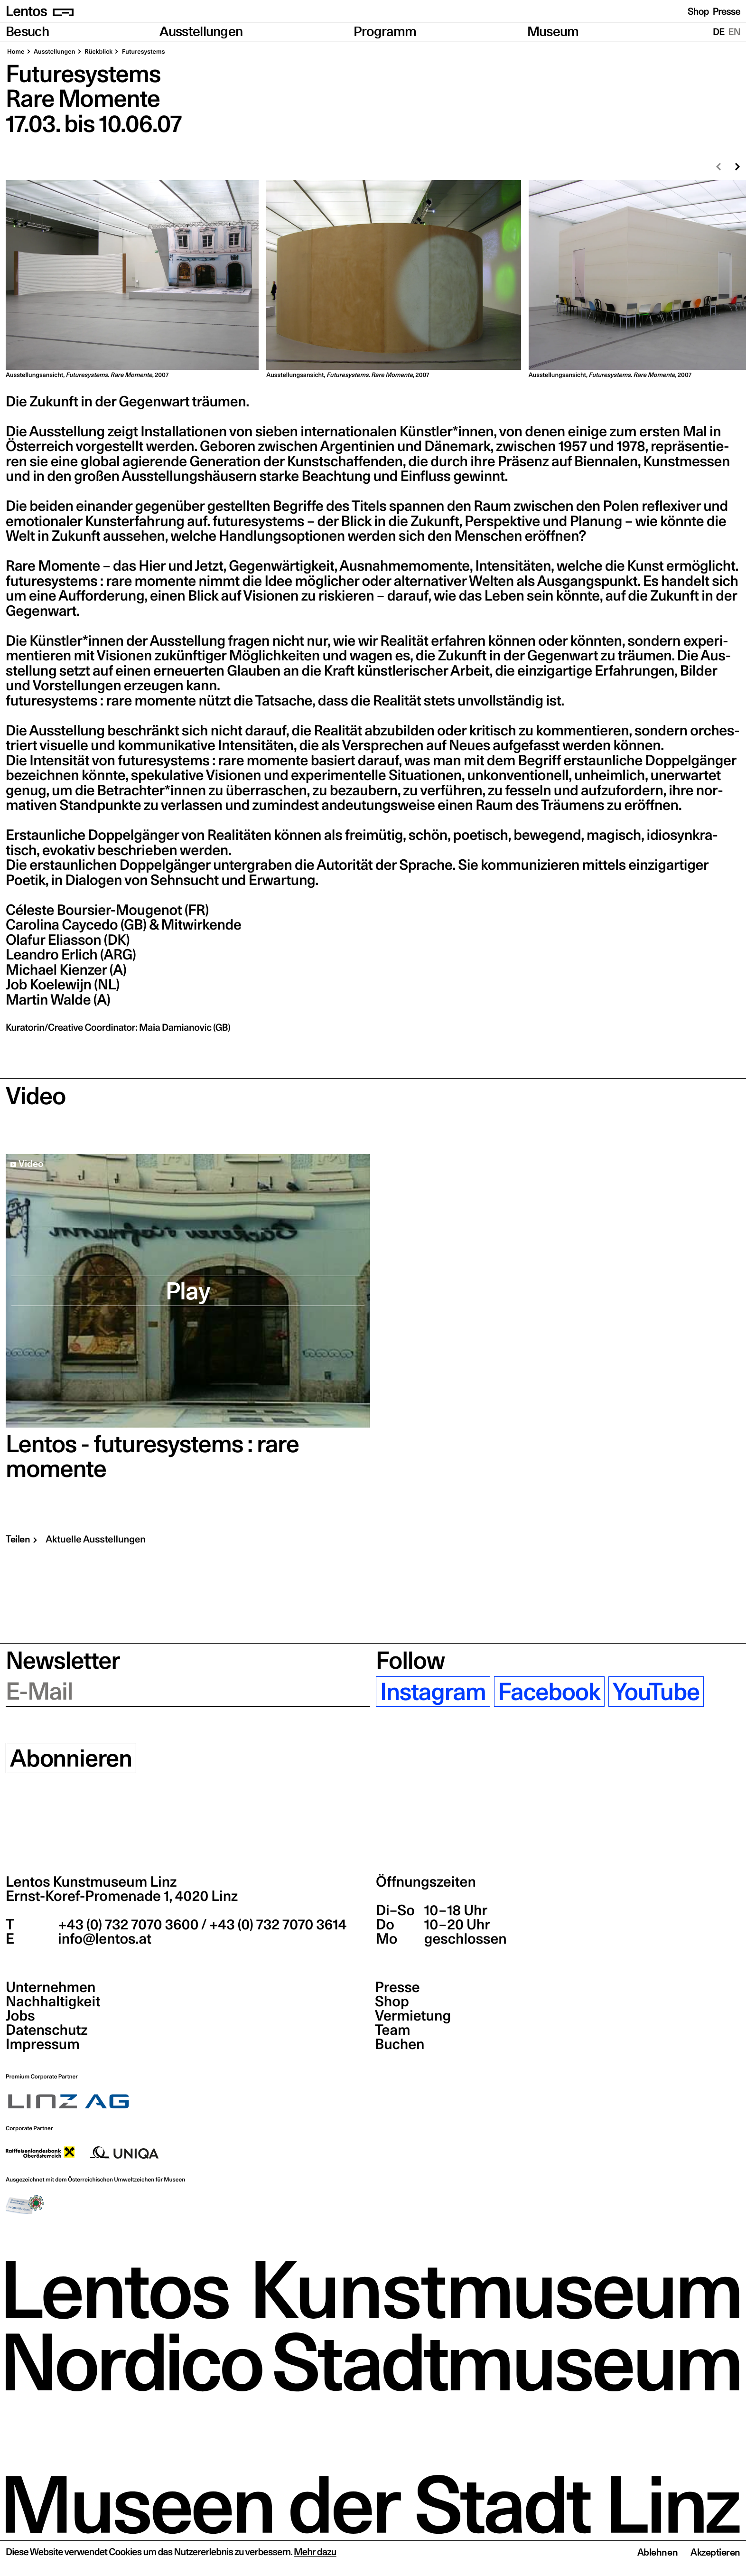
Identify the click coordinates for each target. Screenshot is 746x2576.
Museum (553, 31)
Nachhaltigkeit (53, 2002)
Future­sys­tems (143, 51)
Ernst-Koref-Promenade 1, (122, 1896)
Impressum (43, 2044)
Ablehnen (657, 2552)
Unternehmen (50, 1987)
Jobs (20, 2016)
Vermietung (413, 2016)
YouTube (656, 1691)
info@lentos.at (103, 1939)
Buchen (400, 2044)
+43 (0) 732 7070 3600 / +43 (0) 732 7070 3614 (200, 1925)
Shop (698, 11)
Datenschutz (47, 2030)
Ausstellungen (200, 31)
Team (392, 2030)
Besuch (27, 31)
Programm (385, 31)
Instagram (433, 1691)
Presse (726, 11)
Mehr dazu (315, 2551)
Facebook (549, 1691)
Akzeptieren (715, 2552)
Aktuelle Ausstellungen (96, 1539)
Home (16, 51)
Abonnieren (71, 1758)
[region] (373, 279)
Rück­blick (98, 51)
